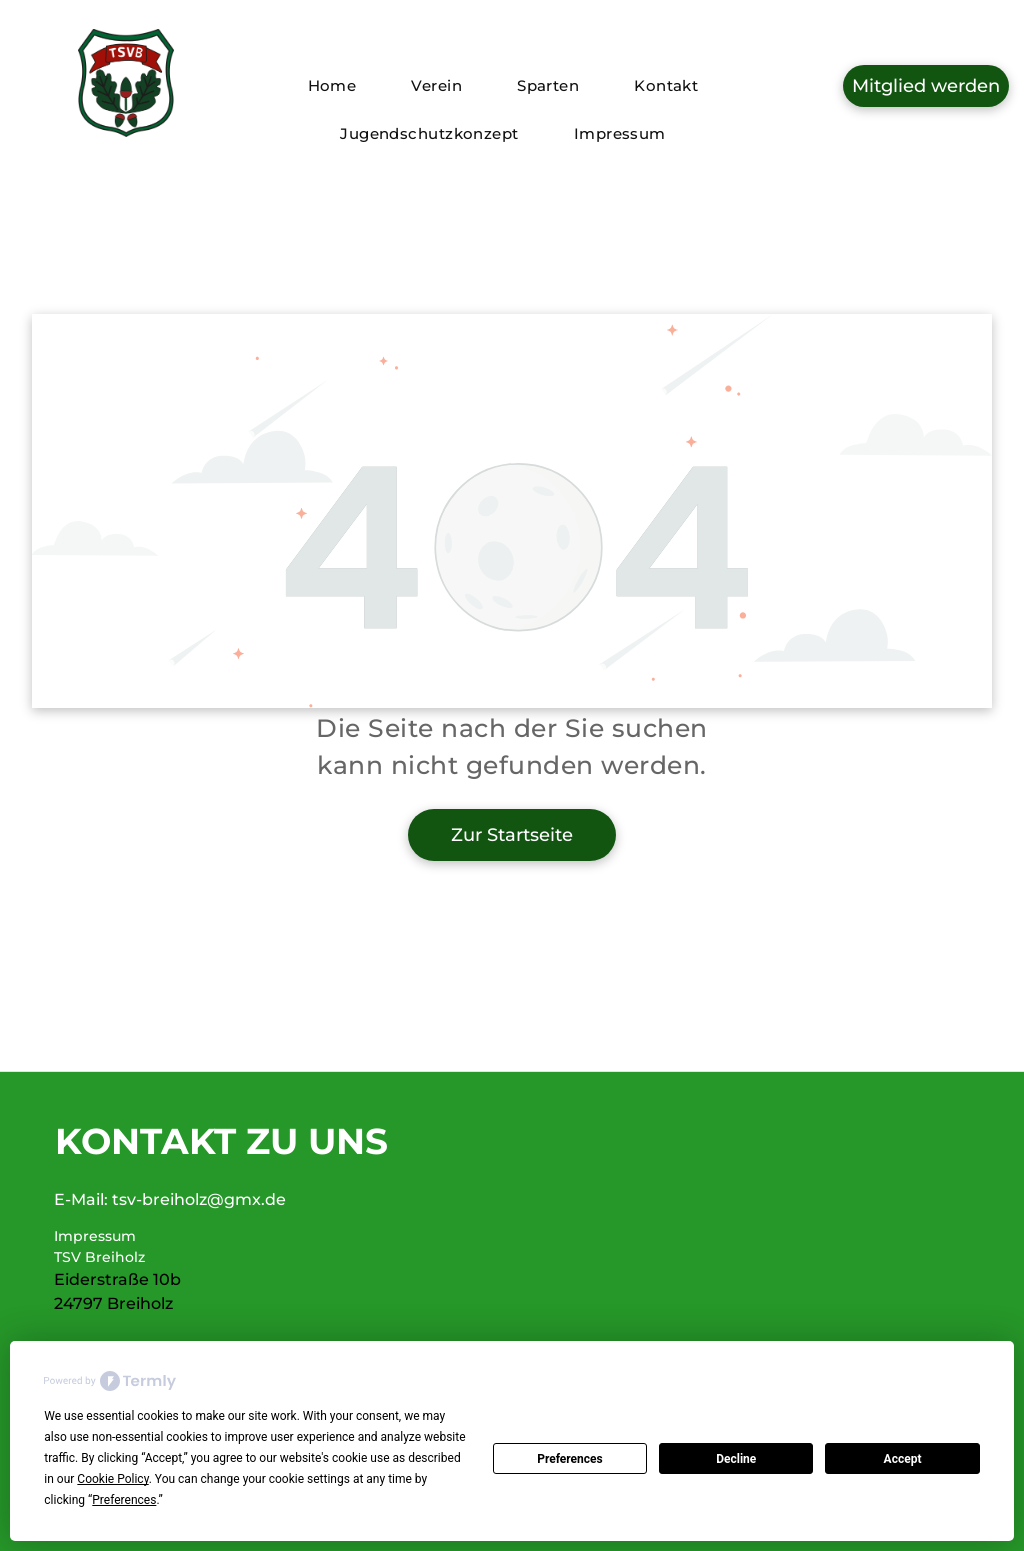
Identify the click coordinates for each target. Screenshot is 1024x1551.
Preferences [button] (124, 1500)
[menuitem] (340, 86)
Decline (736, 1459)
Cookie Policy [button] (112, 1479)
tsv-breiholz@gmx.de (199, 1199)
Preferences (570, 1459)
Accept (903, 1459)
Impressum (95, 1236)
